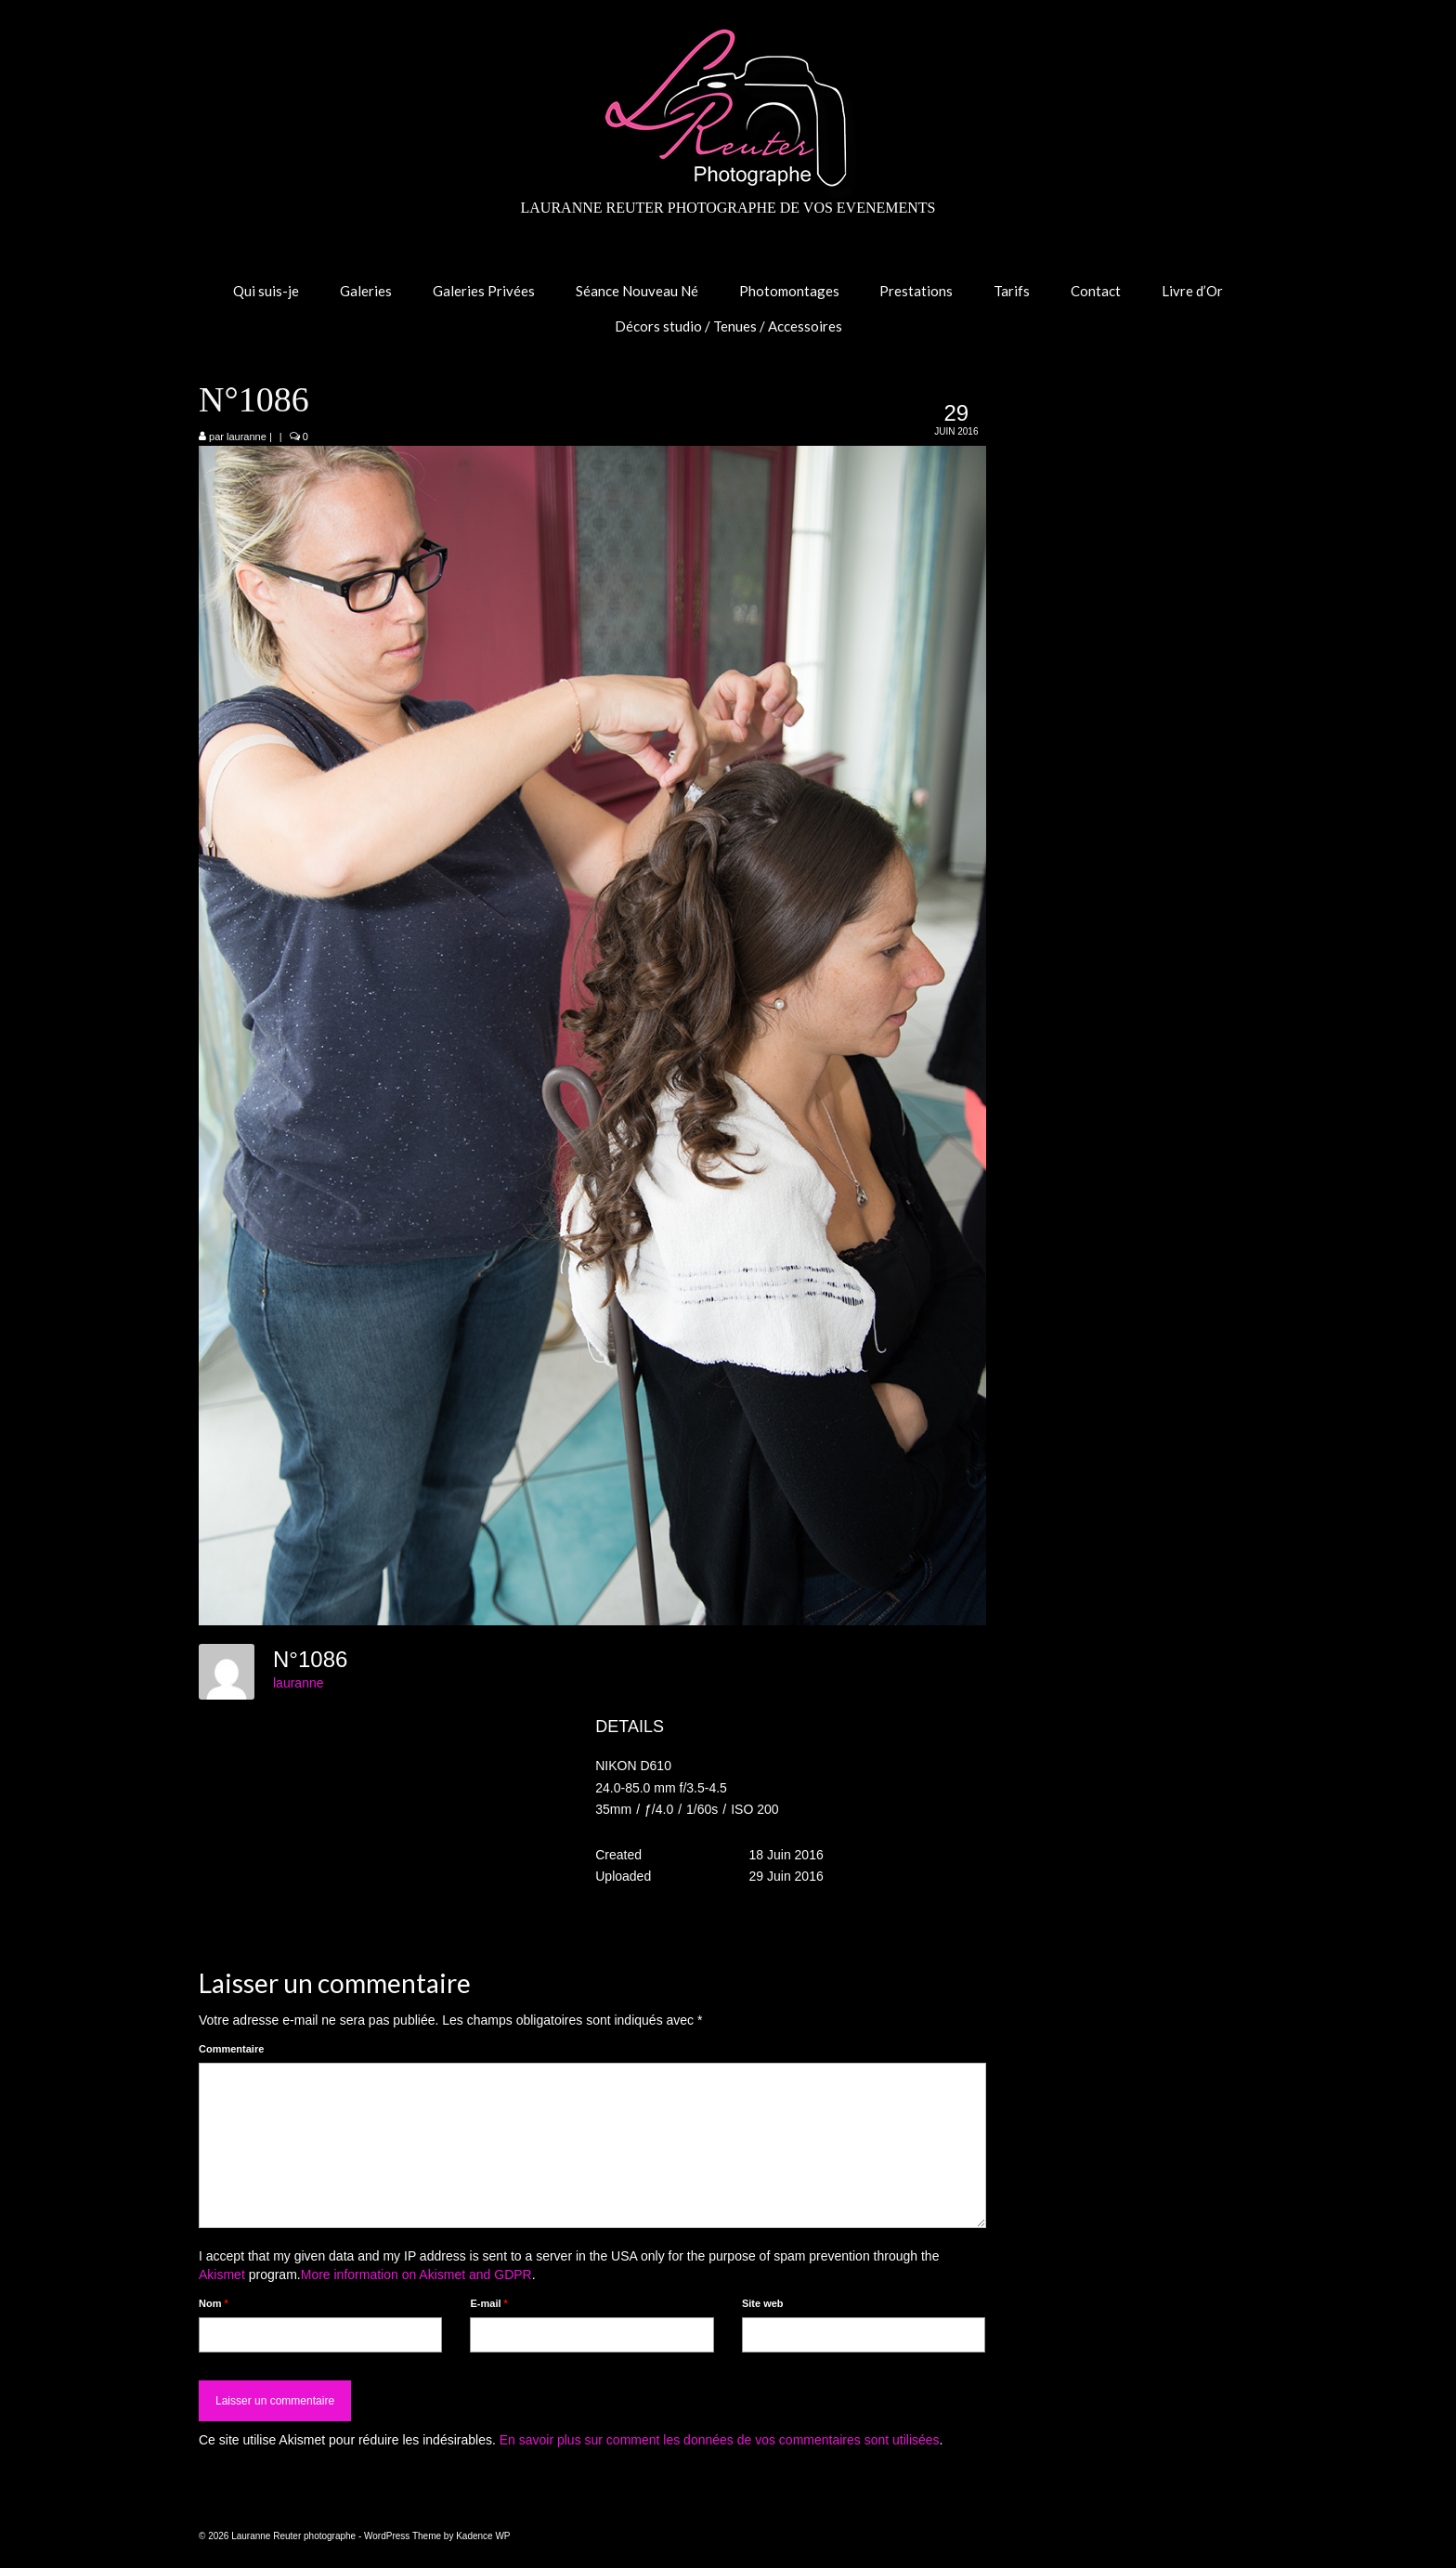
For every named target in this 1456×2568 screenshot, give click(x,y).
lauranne (246, 436)
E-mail (488, 2303)
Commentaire (231, 2048)
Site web (763, 2303)
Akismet (222, 2274)
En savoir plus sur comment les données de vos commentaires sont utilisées (720, 2439)
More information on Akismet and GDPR (416, 2274)
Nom (213, 2303)
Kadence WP (483, 2536)
